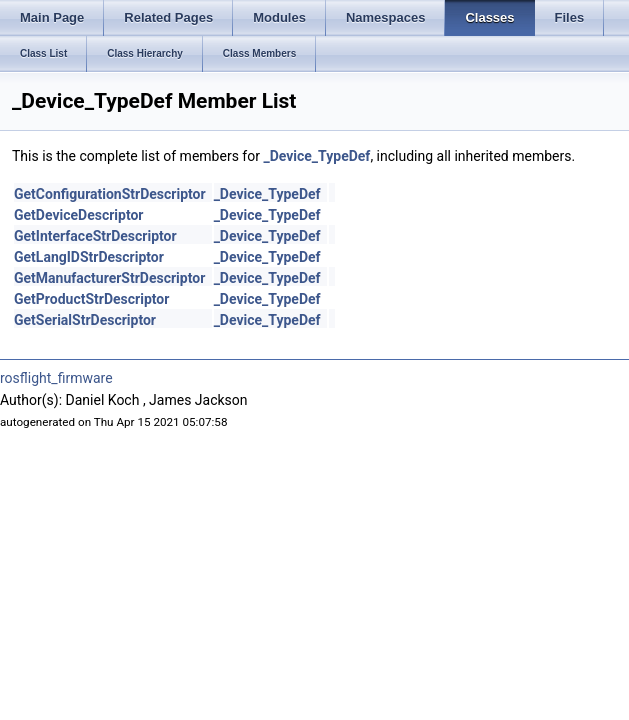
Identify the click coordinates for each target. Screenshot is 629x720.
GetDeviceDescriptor (79, 215)
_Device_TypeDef (316, 156)
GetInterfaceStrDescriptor (95, 236)
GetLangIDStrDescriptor (89, 257)
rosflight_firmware (56, 378)
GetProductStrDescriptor (91, 299)
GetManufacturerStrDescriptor (109, 278)
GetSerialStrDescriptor (85, 320)
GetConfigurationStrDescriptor (110, 194)
